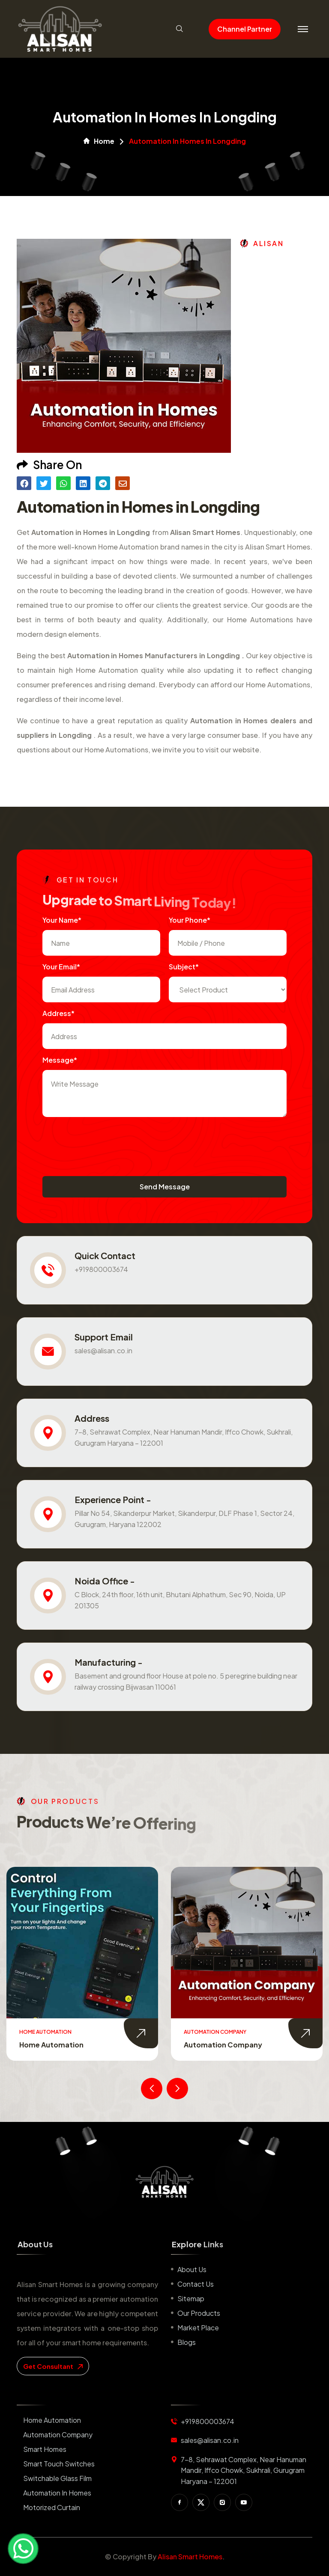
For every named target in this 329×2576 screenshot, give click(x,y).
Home (99, 141)
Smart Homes (44, 2449)
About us (191, 2269)
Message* (59, 1059)
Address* (58, 1013)
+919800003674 (101, 1269)
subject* (184, 966)
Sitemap (190, 2298)
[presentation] (107, 1142)
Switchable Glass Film (57, 2478)
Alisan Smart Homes (190, 2556)
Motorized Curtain (51, 2507)
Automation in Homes (57, 2492)
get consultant (53, 2366)
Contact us (195, 2283)
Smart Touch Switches (59, 2463)
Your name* (61, 919)
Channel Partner (244, 28)
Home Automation (51, 2044)
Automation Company (223, 2044)
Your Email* (61, 966)
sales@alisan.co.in (103, 1350)
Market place (198, 2327)
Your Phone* (189, 919)
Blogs (186, 2342)
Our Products (198, 2313)
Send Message (165, 1186)
